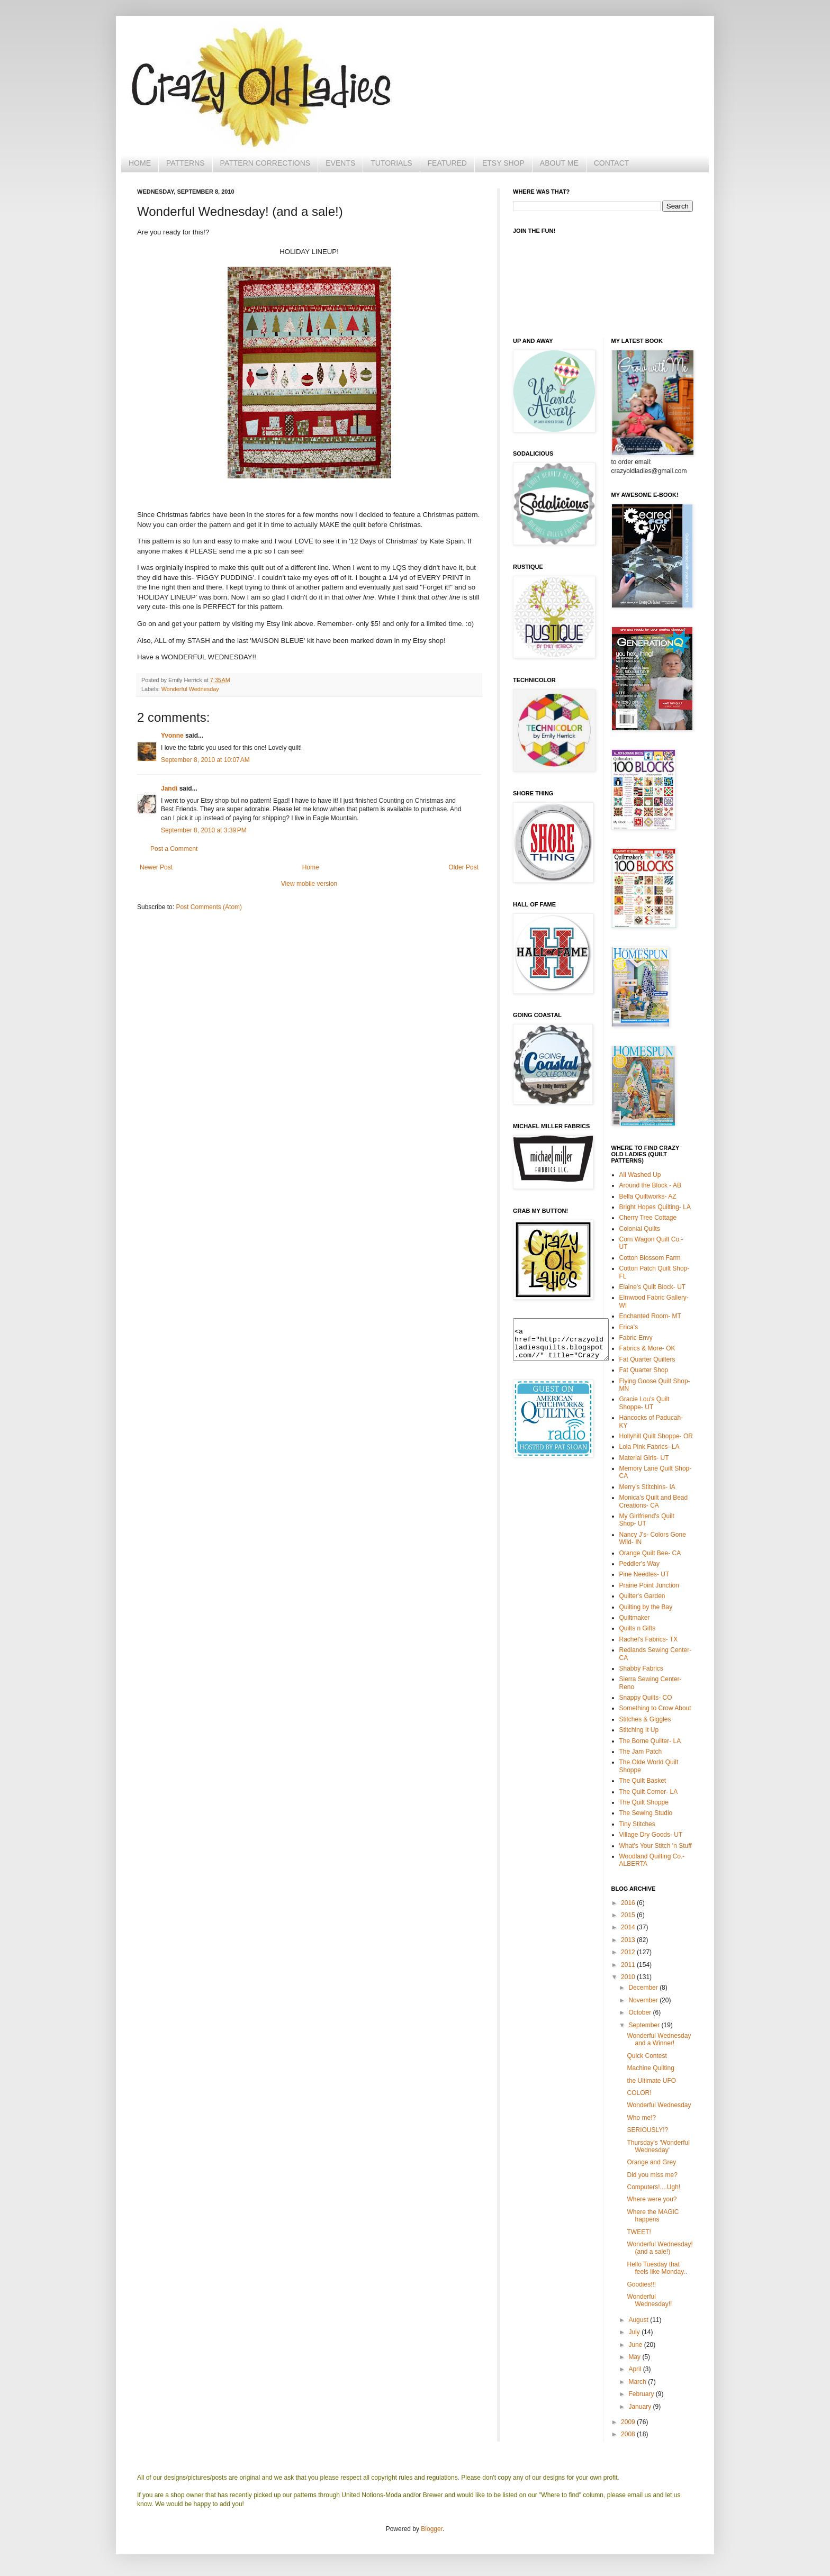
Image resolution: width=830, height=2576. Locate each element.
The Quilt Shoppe (644, 1802)
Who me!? (641, 2117)
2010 (629, 1977)
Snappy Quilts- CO (645, 1697)
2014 (629, 1927)
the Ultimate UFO (651, 2080)
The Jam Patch (640, 1751)
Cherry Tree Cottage (648, 1217)
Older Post (463, 867)
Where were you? (651, 2199)
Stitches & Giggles (645, 1719)
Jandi (169, 788)
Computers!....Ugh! (653, 2187)
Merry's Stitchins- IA (647, 1487)
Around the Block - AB (650, 1185)
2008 (629, 2434)
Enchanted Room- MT (650, 1316)
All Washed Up (640, 1174)
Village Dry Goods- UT (651, 1834)
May (635, 2357)
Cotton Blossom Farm (650, 1258)
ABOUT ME (559, 163)
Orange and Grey (651, 2162)
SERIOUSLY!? (647, 2130)
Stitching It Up (639, 1730)
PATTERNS (185, 163)
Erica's (628, 1327)
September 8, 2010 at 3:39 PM (204, 830)
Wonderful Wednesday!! (649, 2300)
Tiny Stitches (637, 1824)
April (635, 2369)
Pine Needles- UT (644, 1574)
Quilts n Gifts (637, 1628)
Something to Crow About (655, 1708)
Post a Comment (173, 848)
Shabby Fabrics (641, 1668)
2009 (629, 2422)
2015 (629, 1915)
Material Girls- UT (644, 1458)
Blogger (432, 2529)
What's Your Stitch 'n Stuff (655, 1845)
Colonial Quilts (639, 1228)
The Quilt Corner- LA (648, 1791)
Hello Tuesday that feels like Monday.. (657, 2268)
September (644, 2025)
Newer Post (156, 867)
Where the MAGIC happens (653, 2215)
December (644, 1987)
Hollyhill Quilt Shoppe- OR (656, 1436)
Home (310, 867)
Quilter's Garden (642, 1596)
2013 (629, 1940)
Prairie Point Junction (649, 1585)
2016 (629, 1903)
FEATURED (447, 163)
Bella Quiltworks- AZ (647, 1196)
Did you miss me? (652, 2175)
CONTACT (611, 163)
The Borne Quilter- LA (650, 1741)
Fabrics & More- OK (647, 1348)
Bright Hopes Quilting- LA (655, 1207)
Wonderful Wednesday (190, 689)
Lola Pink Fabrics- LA (649, 1446)
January (640, 2406)
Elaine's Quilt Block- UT (652, 1287)
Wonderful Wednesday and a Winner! (659, 2039)
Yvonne (172, 735)
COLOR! (639, 2093)
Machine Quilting (650, 2068)
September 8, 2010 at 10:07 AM (205, 760)
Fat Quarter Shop (644, 1370)
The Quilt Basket (642, 1780)
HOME (140, 163)
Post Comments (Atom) (209, 907)
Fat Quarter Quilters (647, 1359)
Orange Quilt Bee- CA (650, 1553)
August (639, 2320)
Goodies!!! (641, 2284)
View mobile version (309, 883)
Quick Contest (646, 2056)
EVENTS (340, 163)
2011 (629, 1965)
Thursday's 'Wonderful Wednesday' (658, 2146)
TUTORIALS (391, 163)
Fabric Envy (636, 1337)
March (638, 2381)
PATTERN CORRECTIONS (265, 163)
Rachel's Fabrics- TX (648, 1639)
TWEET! (639, 2232)
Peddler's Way (639, 1563)
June (636, 2344)
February (641, 2394)
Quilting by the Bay (646, 1607)
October (640, 2012)
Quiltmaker (634, 1617)
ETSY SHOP (503, 163)
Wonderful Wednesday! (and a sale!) (659, 2248)
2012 (629, 1952)
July (635, 2332)
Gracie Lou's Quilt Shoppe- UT (644, 1402)
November (644, 2000)
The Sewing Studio (646, 1813)
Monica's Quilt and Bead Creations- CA (653, 1501)
